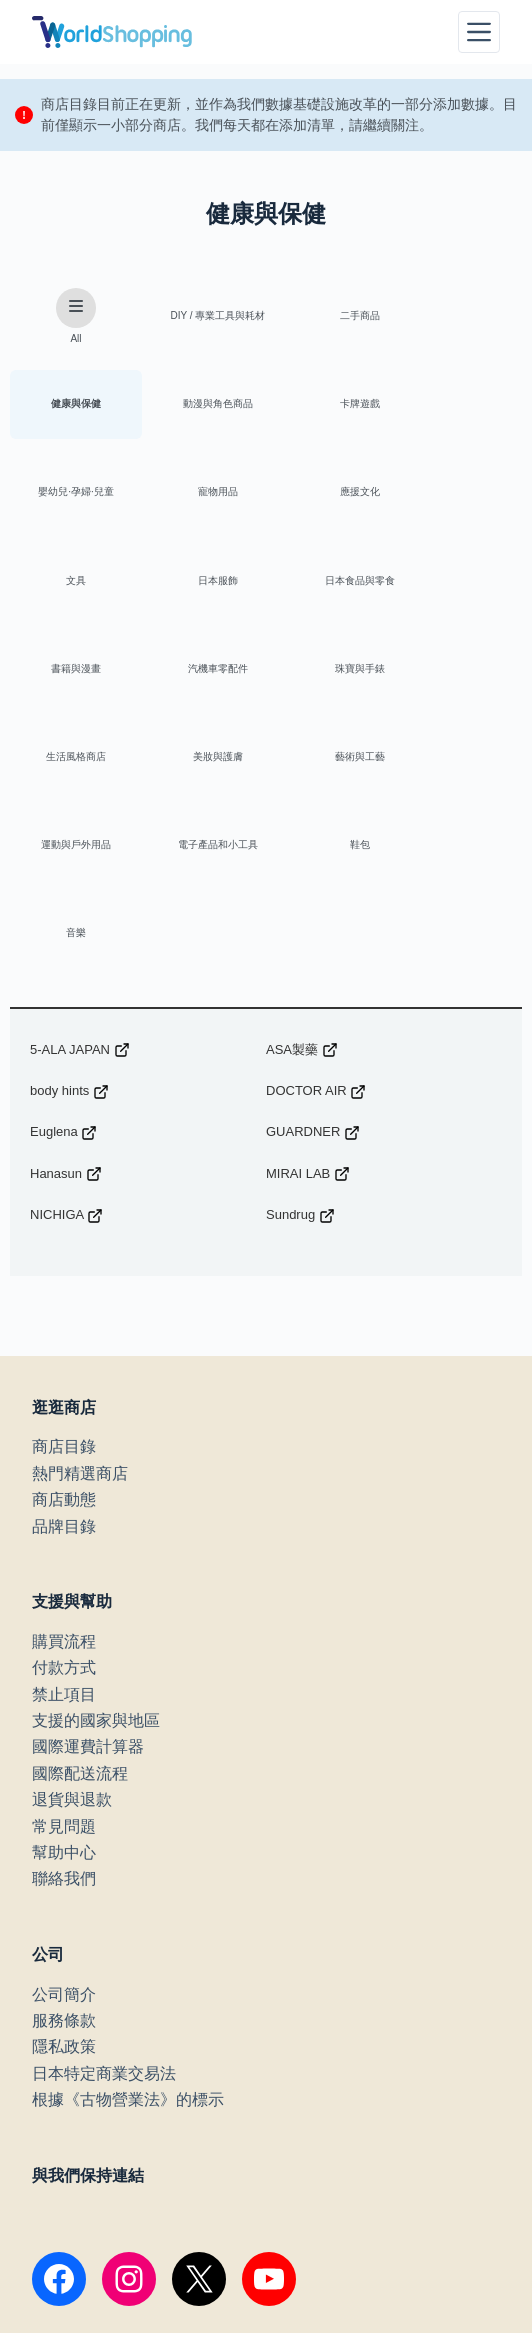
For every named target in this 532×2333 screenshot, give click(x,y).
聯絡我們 (64, 1714)
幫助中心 (64, 1688)
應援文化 (70, 496)
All (70, 317)
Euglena (63, 968)
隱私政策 (64, 1882)
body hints (69, 926)
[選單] (479, 32)
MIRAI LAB (308, 1009)
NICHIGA (66, 1051)
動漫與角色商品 (70, 406)
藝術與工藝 (200, 676)
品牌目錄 (64, 1362)
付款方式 (64, 1503)
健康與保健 (460, 316)
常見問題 (64, 1662)
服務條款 (64, 1856)
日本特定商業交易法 (104, 1909)
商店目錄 (64, 1282)
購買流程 (64, 1477)
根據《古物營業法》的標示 (128, 1935)
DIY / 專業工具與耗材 (200, 316)
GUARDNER (313, 968)
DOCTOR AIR (316, 926)
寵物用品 (460, 406)
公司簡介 (64, 1830)
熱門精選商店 (80, 1309)
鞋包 (70, 766)
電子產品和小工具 (460, 676)
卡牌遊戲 (200, 406)
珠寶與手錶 (330, 586)
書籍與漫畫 (70, 586)
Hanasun (66, 1009)
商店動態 (64, 1335)
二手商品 (330, 316)
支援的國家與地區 (96, 1556)
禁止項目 (64, 1530)
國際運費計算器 (88, 1582)
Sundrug (300, 1051)
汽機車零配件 (200, 586)
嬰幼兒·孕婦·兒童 (330, 406)
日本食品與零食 (460, 496)
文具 (200, 496)
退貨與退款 (72, 1635)
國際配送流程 (80, 1609)
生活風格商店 (460, 586)
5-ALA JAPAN (80, 885)
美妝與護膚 (70, 676)
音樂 (200, 766)
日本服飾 (330, 496)
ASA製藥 (302, 885)
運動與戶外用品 (330, 676)
